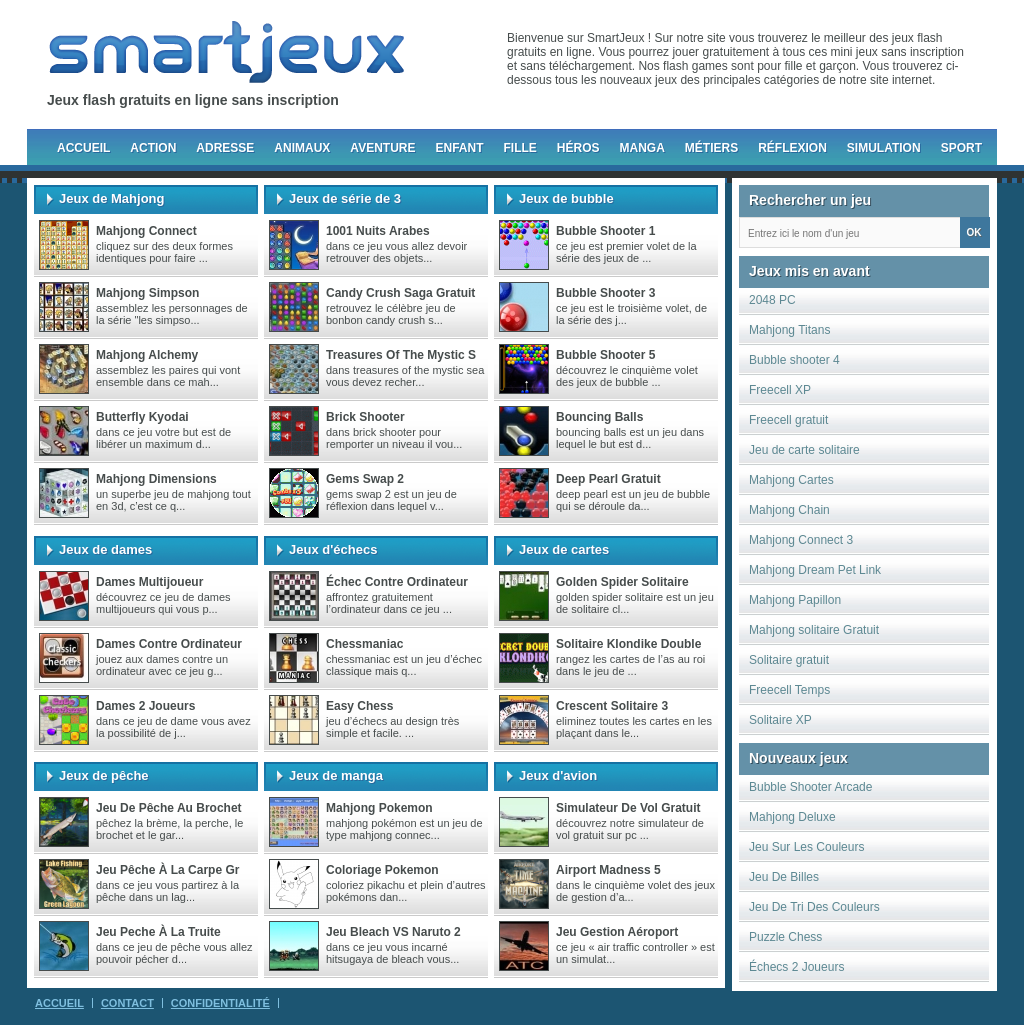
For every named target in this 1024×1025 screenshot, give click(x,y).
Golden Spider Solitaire (622, 582)
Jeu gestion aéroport (617, 932)
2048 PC (772, 300)
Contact (127, 1003)
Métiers (711, 148)
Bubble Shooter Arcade (810, 787)
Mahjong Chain (789, 510)
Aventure (382, 148)
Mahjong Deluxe (792, 817)
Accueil (83, 148)
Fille (519, 148)
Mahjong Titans (789, 330)
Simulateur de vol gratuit (628, 808)
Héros (578, 148)
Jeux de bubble (566, 198)
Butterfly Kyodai (142, 417)
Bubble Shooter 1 (605, 231)
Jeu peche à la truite (158, 932)
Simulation (884, 148)
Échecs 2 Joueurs (796, 967)
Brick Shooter (365, 417)
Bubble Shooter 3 (605, 293)
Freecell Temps (789, 690)
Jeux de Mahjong (111, 198)
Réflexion (792, 148)
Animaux (302, 148)
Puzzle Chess (785, 937)
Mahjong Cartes (791, 480)
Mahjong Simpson (147, 293)
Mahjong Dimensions (156, 479)
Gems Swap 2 (365, 479)
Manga (642, 148)
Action (153, 148)
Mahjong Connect (146, 231)
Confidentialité (220, 1003)
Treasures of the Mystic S (401, 355)
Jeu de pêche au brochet (169, 808)
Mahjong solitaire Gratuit (814, 630)
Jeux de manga (336, 775)
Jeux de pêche (104, 775)
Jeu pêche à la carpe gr (167, 870)
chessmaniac (364, 644)
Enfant (459, 148)
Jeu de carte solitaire (804, 450)
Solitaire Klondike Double (628, 644)
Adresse (225, 148)
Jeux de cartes (564, 549)
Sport (961, 148)
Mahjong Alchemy (147, 355)
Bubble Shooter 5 (605, 355)
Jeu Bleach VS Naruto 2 (393, 932)
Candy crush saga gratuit (400, 293)
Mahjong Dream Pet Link (815, 570)
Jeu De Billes (784, 877)
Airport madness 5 (608, 870)
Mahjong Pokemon (379, 808)
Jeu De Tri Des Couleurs (814, 907)
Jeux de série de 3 (345, 198)
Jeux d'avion (558, 775)
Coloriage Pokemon (382, 870)
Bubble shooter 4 (794, 360)
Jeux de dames (105, 549)
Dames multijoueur (149, 582)
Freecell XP (780, 390)
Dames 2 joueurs (145, 706)
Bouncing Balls (599, 417)
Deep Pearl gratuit (608, 479)
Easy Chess (359, 706)
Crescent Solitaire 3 (612, 706)
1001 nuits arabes (378, 231)
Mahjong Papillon (795, 600)
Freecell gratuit (788, 420)
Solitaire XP (780, 720)
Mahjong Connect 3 (801, 540)
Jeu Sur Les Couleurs (806, 847)
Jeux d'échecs (333, 549)
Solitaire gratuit (789, 660)
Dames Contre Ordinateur (169, 644)
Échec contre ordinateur (397, 582)
